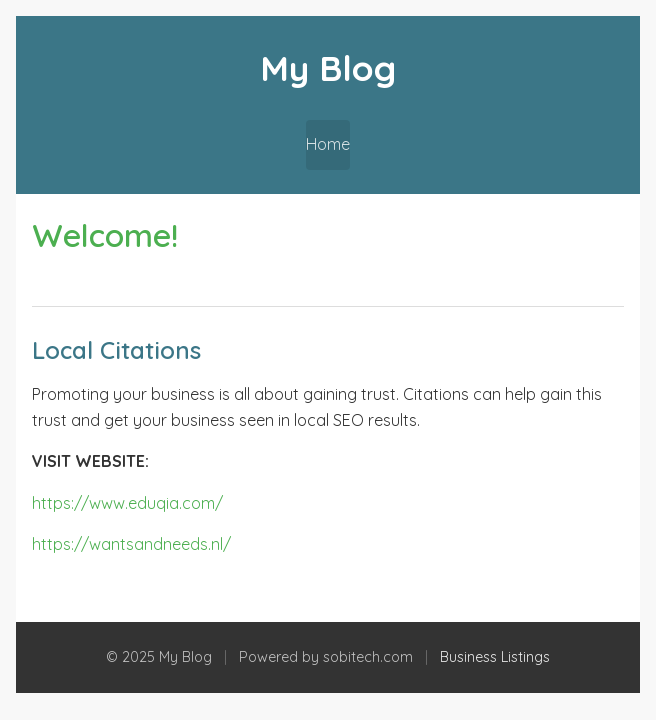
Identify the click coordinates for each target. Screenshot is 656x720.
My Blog (328, 68)
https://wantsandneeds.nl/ (131, 544)
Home (328, 144)
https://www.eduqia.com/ (127, 503)
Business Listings (495, 657)
